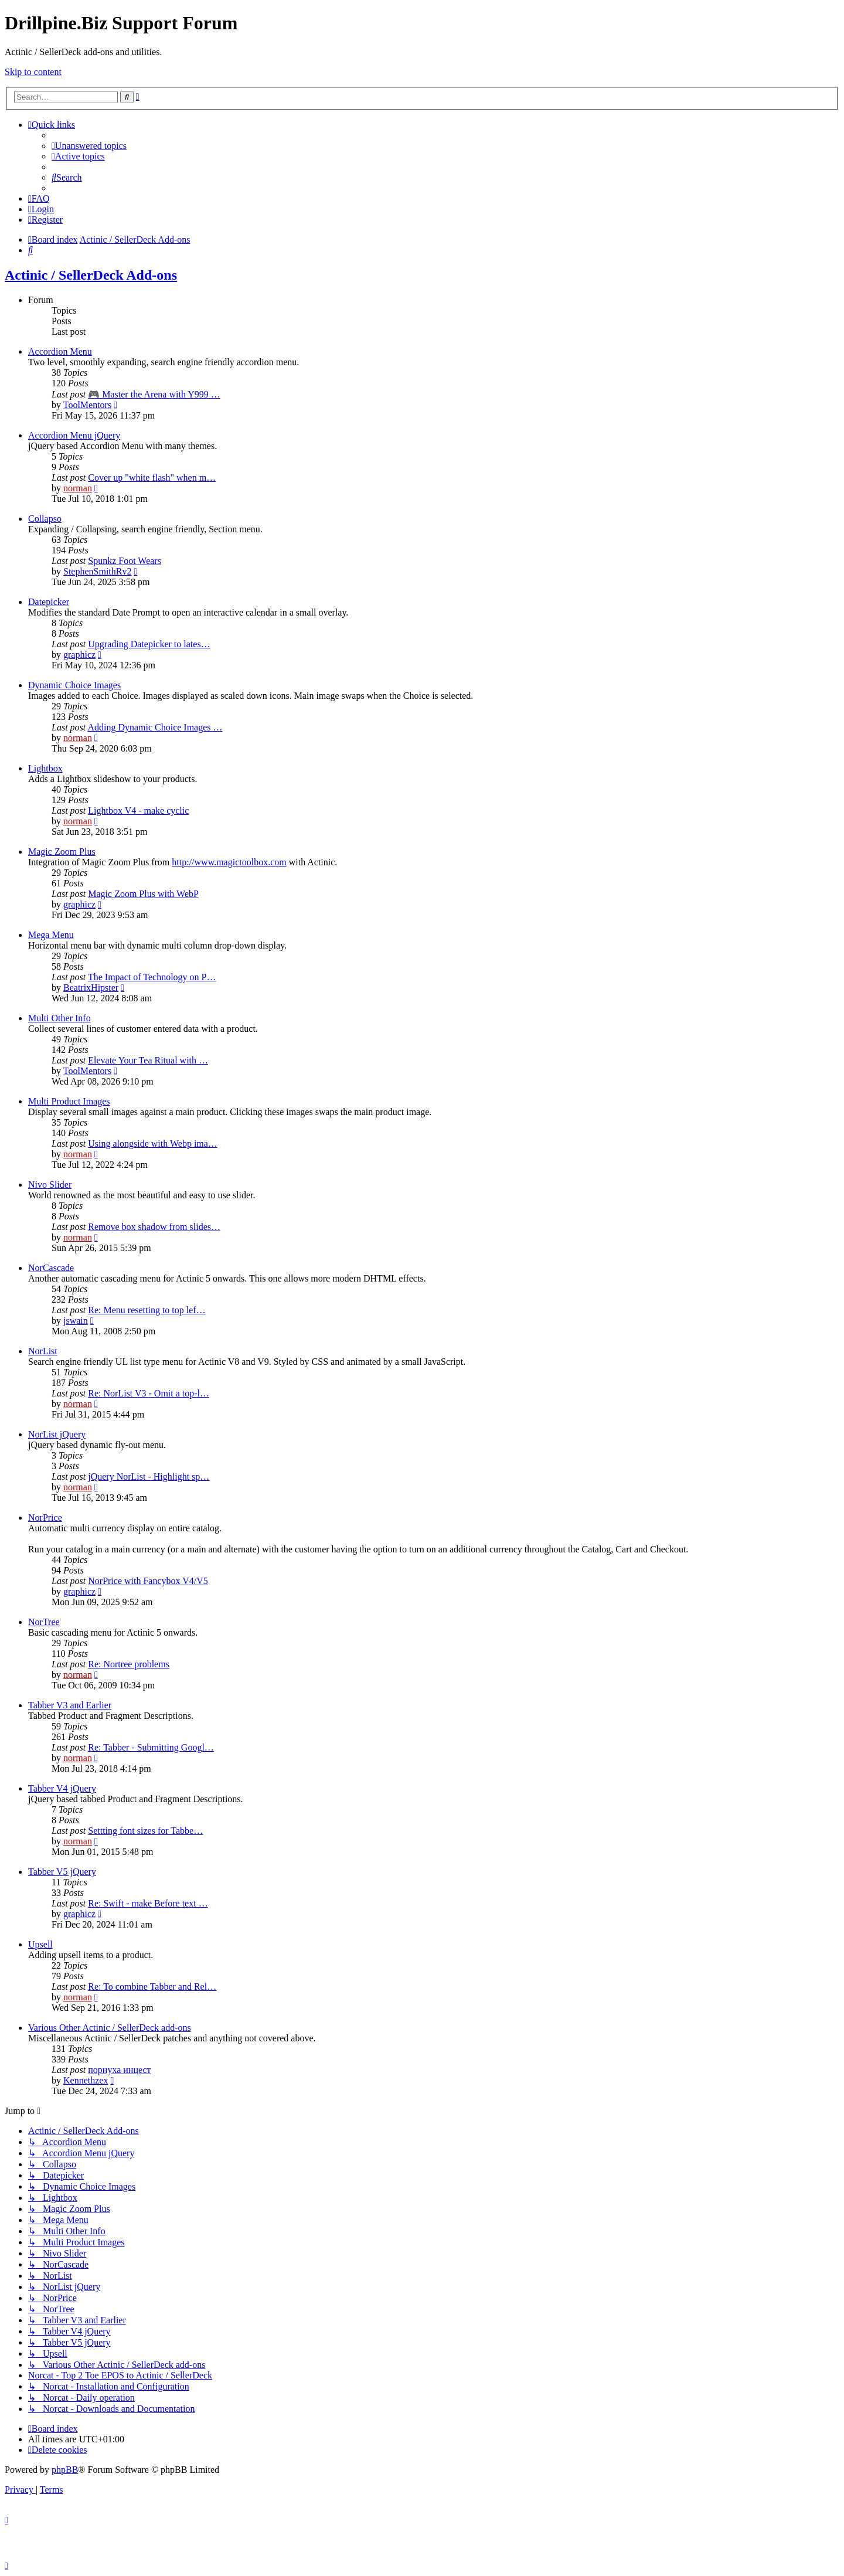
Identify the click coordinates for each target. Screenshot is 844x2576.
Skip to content (33, 72)
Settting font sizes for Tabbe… (145, 1831)
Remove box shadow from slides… (154, 1227)
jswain (75, 1321)
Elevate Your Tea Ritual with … (148, 1060)
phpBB (65, 2470)
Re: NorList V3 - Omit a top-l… (148, 1393)
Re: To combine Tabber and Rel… (152, 1987)
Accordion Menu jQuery (74, 435)
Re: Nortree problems (128, 1664)
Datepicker (48, 602)
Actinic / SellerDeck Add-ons (91, 275)
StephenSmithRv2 (97, 571)
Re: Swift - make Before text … (147, 1903)
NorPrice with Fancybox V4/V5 (148, 1581)
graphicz (79, 655)
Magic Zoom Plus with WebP (143, 894)
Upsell (40, 1944)
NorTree (44, 1622)
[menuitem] (89, 146)
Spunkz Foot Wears (124, 561)
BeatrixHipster (90, 988)
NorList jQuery (57, 1434)
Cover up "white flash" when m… (152, 477)
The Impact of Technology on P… (152, 977)
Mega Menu (51, 935)
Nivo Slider (50, 1185)
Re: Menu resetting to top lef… (146, 1310)
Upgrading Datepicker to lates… (149, 644)
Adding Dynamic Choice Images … (154, 727)
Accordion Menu (60, 351)
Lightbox (45, 768)
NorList (42, 1351)
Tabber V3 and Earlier (69, 1705)
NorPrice (45, 1518)
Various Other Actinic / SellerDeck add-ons (109, 2028)
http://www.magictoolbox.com (229, 862)
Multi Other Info (59, 1018)
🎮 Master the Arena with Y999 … (154, 394)
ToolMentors (87, 405)
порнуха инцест (119, 2070)
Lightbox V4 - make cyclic (138, 810)
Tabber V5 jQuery (62, 1872)
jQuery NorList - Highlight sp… (148, 1476)
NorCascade (51, 1268)
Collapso (45, 519)
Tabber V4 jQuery (62, 1788)
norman (77, 488)
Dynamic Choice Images (74, 685)
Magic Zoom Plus (62, 852)
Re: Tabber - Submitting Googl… (151, 1747)
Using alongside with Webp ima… (152, 1143)
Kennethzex (85, 2080)
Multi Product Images (69, 1101)
